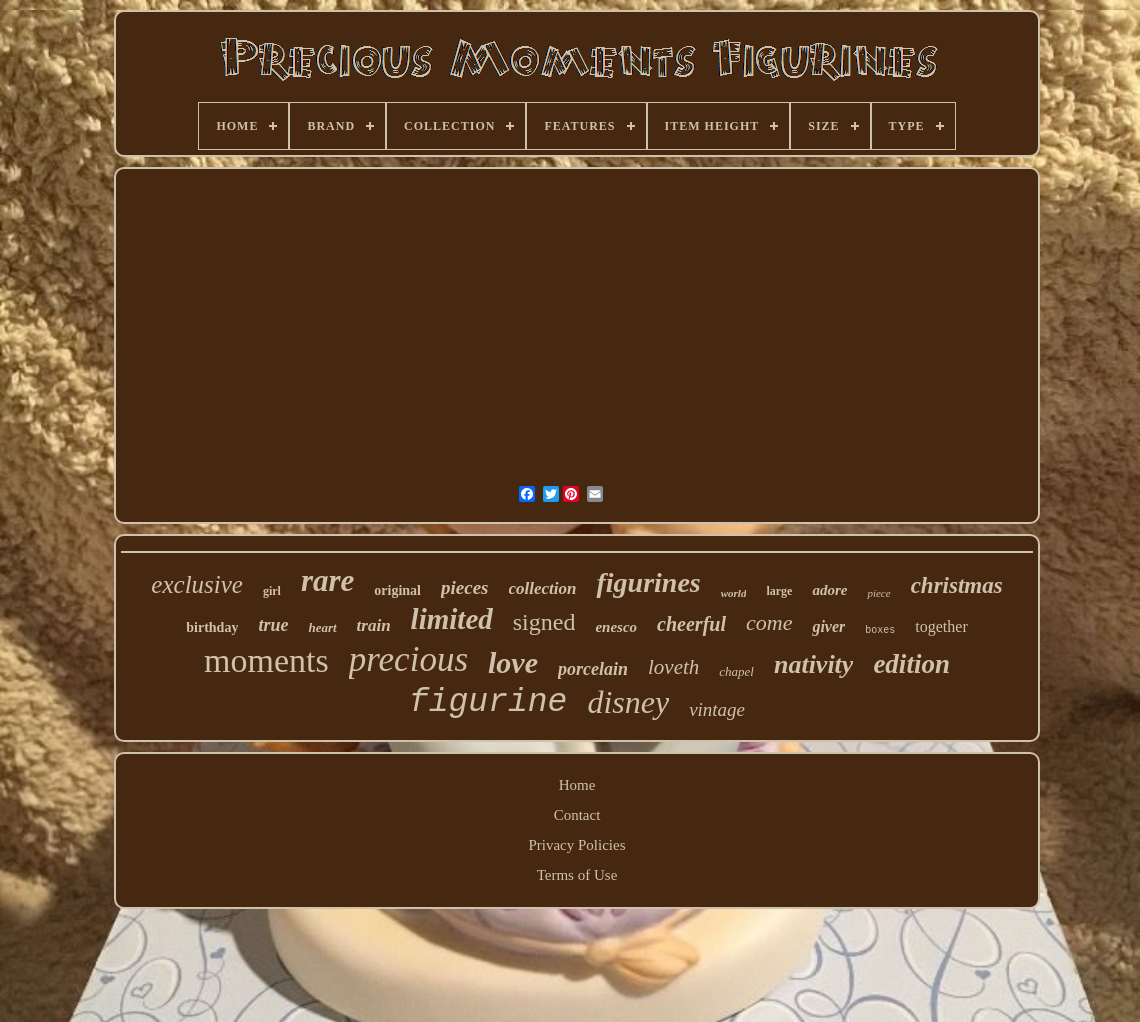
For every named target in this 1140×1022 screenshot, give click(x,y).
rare (327, 580)
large (779, 591)
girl (272, 591)
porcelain (593, 669)
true (273, 625)
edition (911, 664)
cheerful (691, 624)
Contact (577, 815)
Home (577, 785)
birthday (212, 627)
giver (828, 626)
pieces (464, 587)
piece (878, 593)
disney (628, 702)
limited (452, 619)
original (397, 590)
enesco (616, 627)
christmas (957, 585)
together (941, 626)
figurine (488, 702)
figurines (648, 582)
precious (408, 659)
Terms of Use (577, 875)
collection (543, 588)
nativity (813, 664)
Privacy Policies (576, 845)
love (513, 662)
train (374, 625)
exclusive (197, 584)
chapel (736, 671)
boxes (880, 630)
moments (266, 660)
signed (544, 622)
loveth (673, 667)
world (734, 593)
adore (829, 590)
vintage (717, 709)
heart (322, 627)
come (769, 622)
